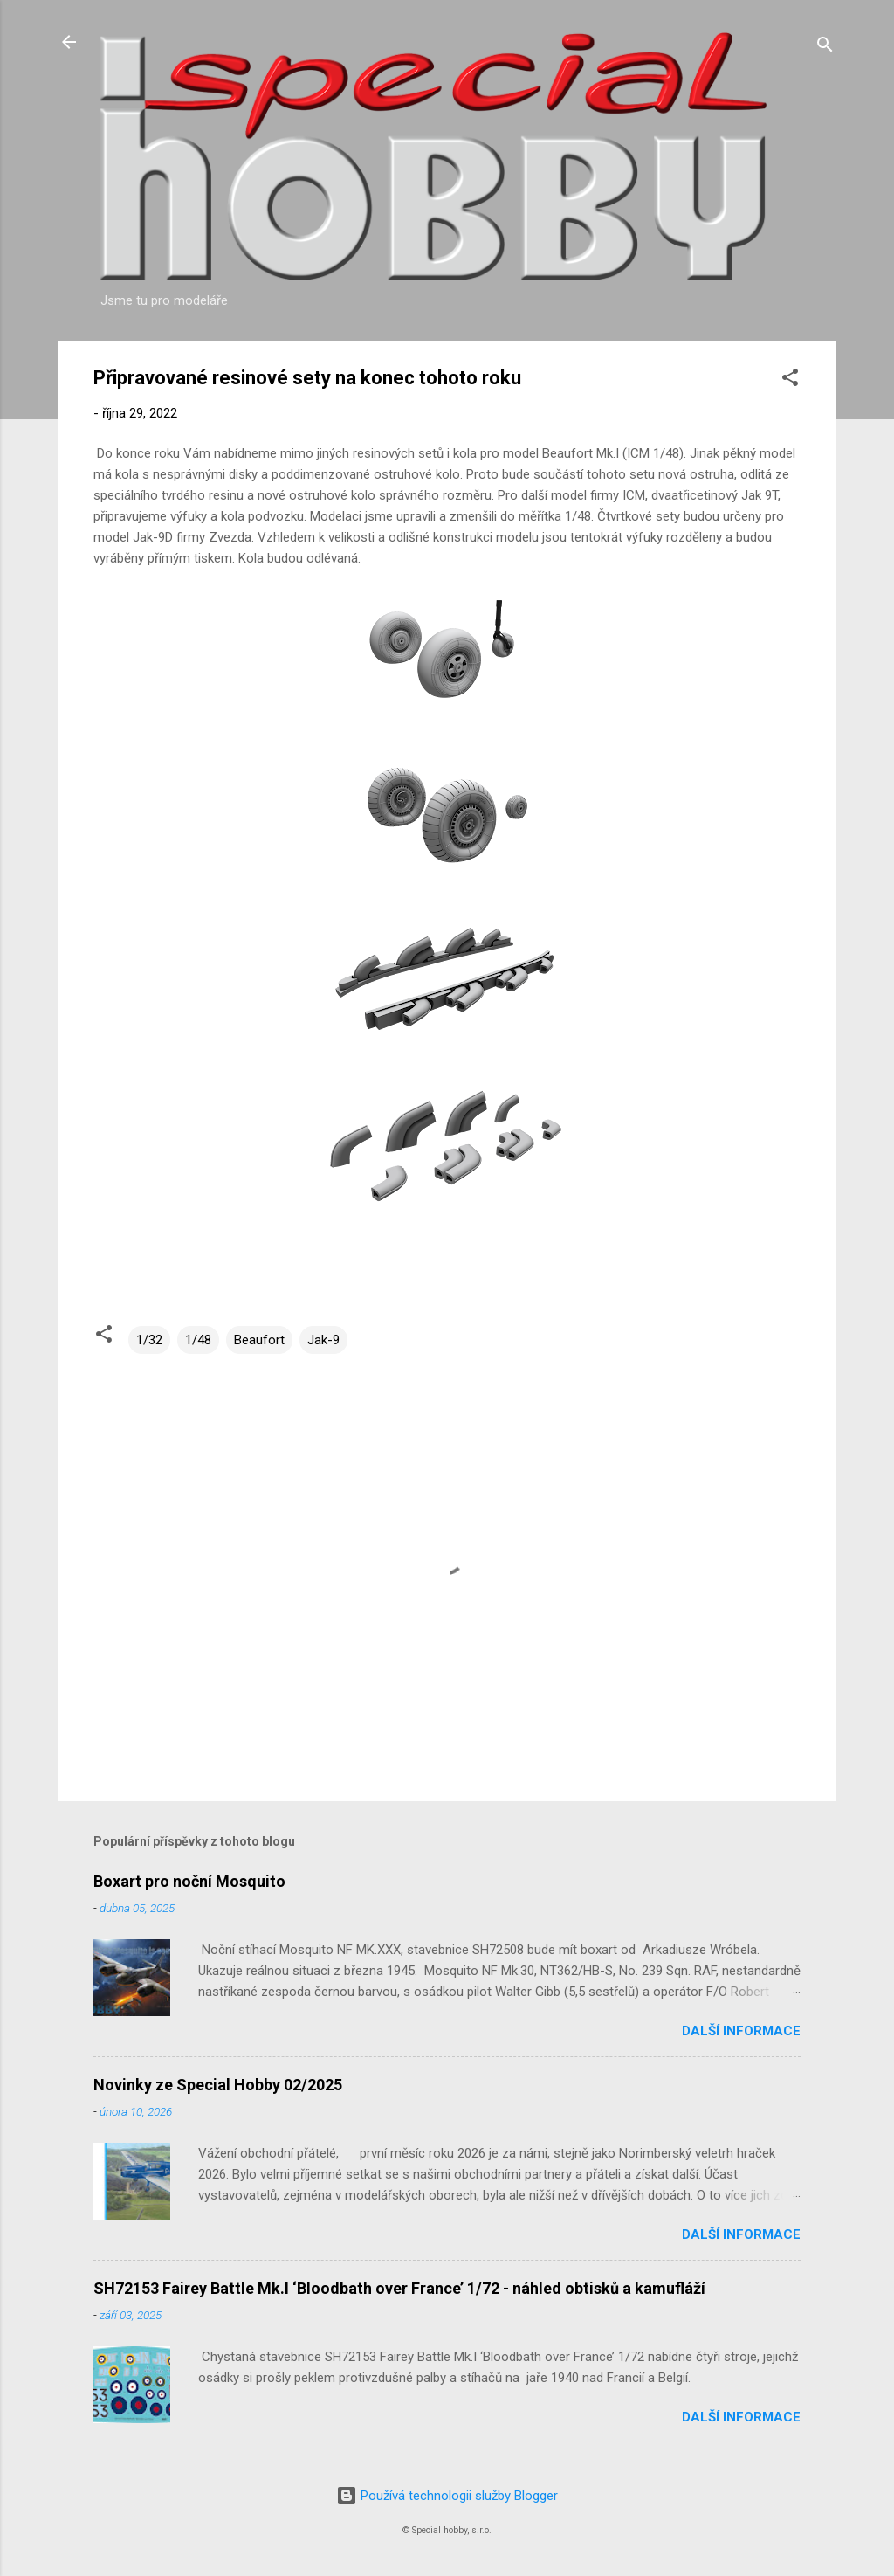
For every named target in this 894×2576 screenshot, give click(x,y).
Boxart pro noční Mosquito (189, 1881)
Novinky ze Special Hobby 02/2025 (217, 2084)
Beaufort (259, 1340)
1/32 (149, 1340)
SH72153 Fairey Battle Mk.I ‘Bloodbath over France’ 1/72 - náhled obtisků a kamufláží (399, 2288)
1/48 (198, 1340)
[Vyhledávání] (825, 47)
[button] (790, 380)
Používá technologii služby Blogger (447, 2495)
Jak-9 (323, 1340)
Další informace (741, 2031)
